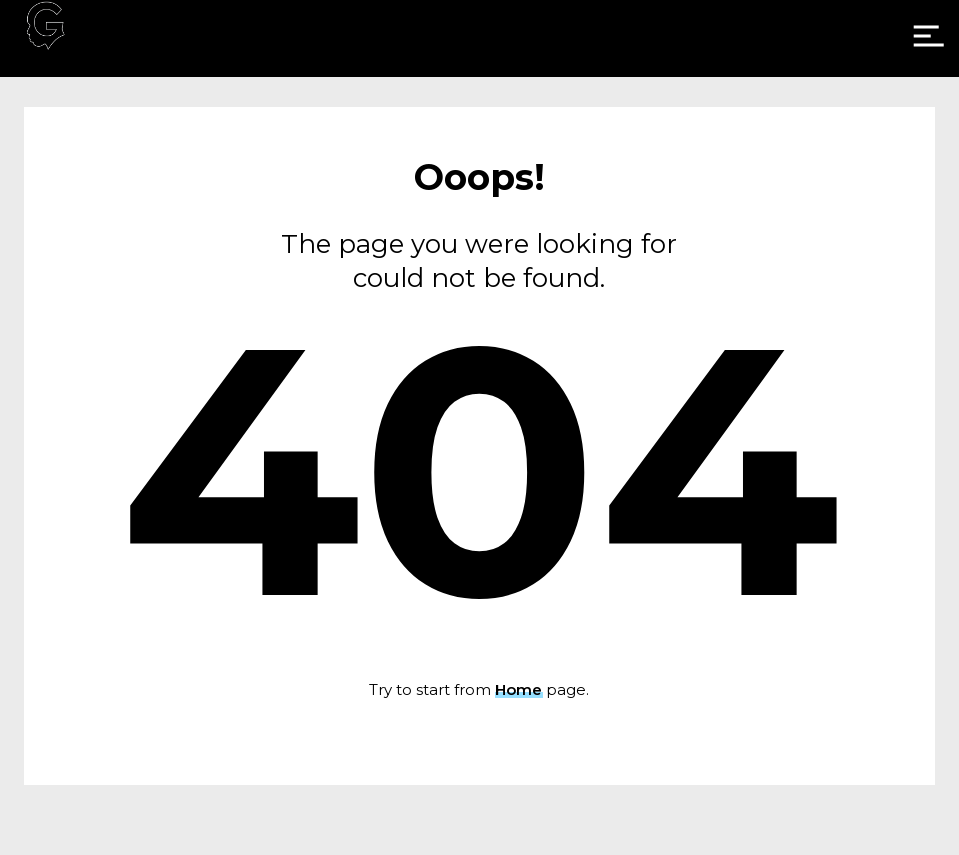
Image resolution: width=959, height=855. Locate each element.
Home (518, 689)
